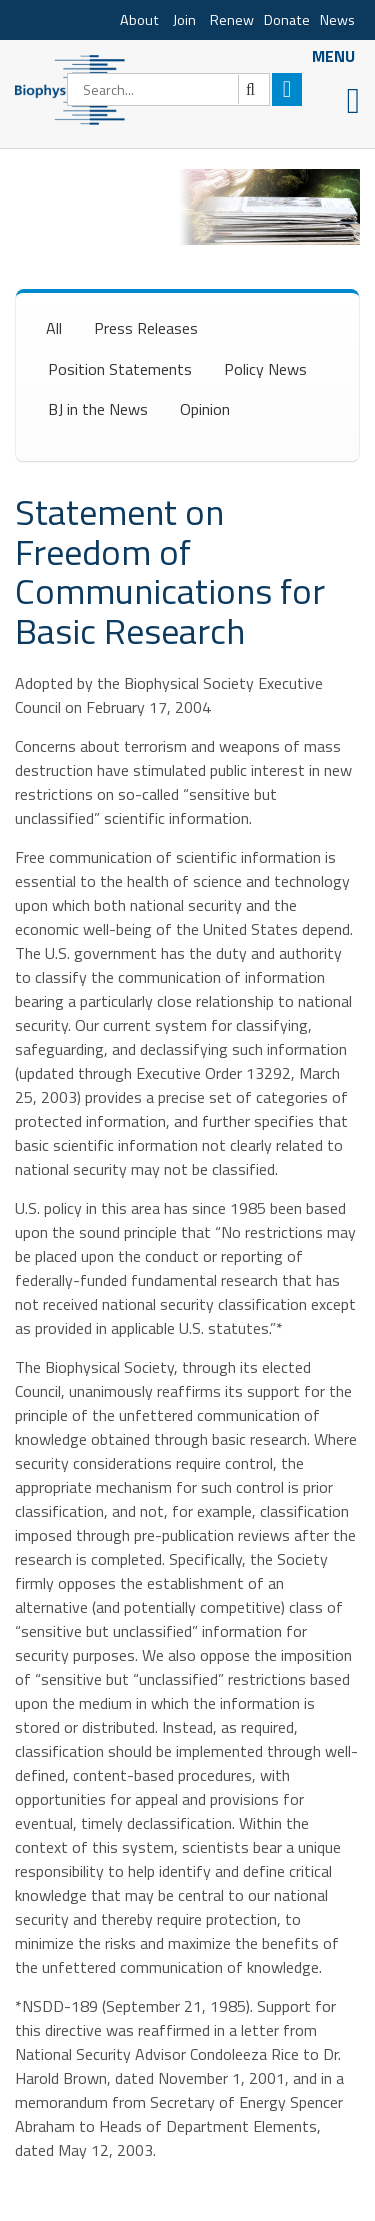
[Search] (168, 89)
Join (184, 20)
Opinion (205, 409)
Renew (232, 20)
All (54, 328)
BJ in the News (98, 409)
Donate (287, 20)
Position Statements (120, 369)
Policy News (265, 369)
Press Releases (146, 328)
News (337, 20)
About (139, 20)
